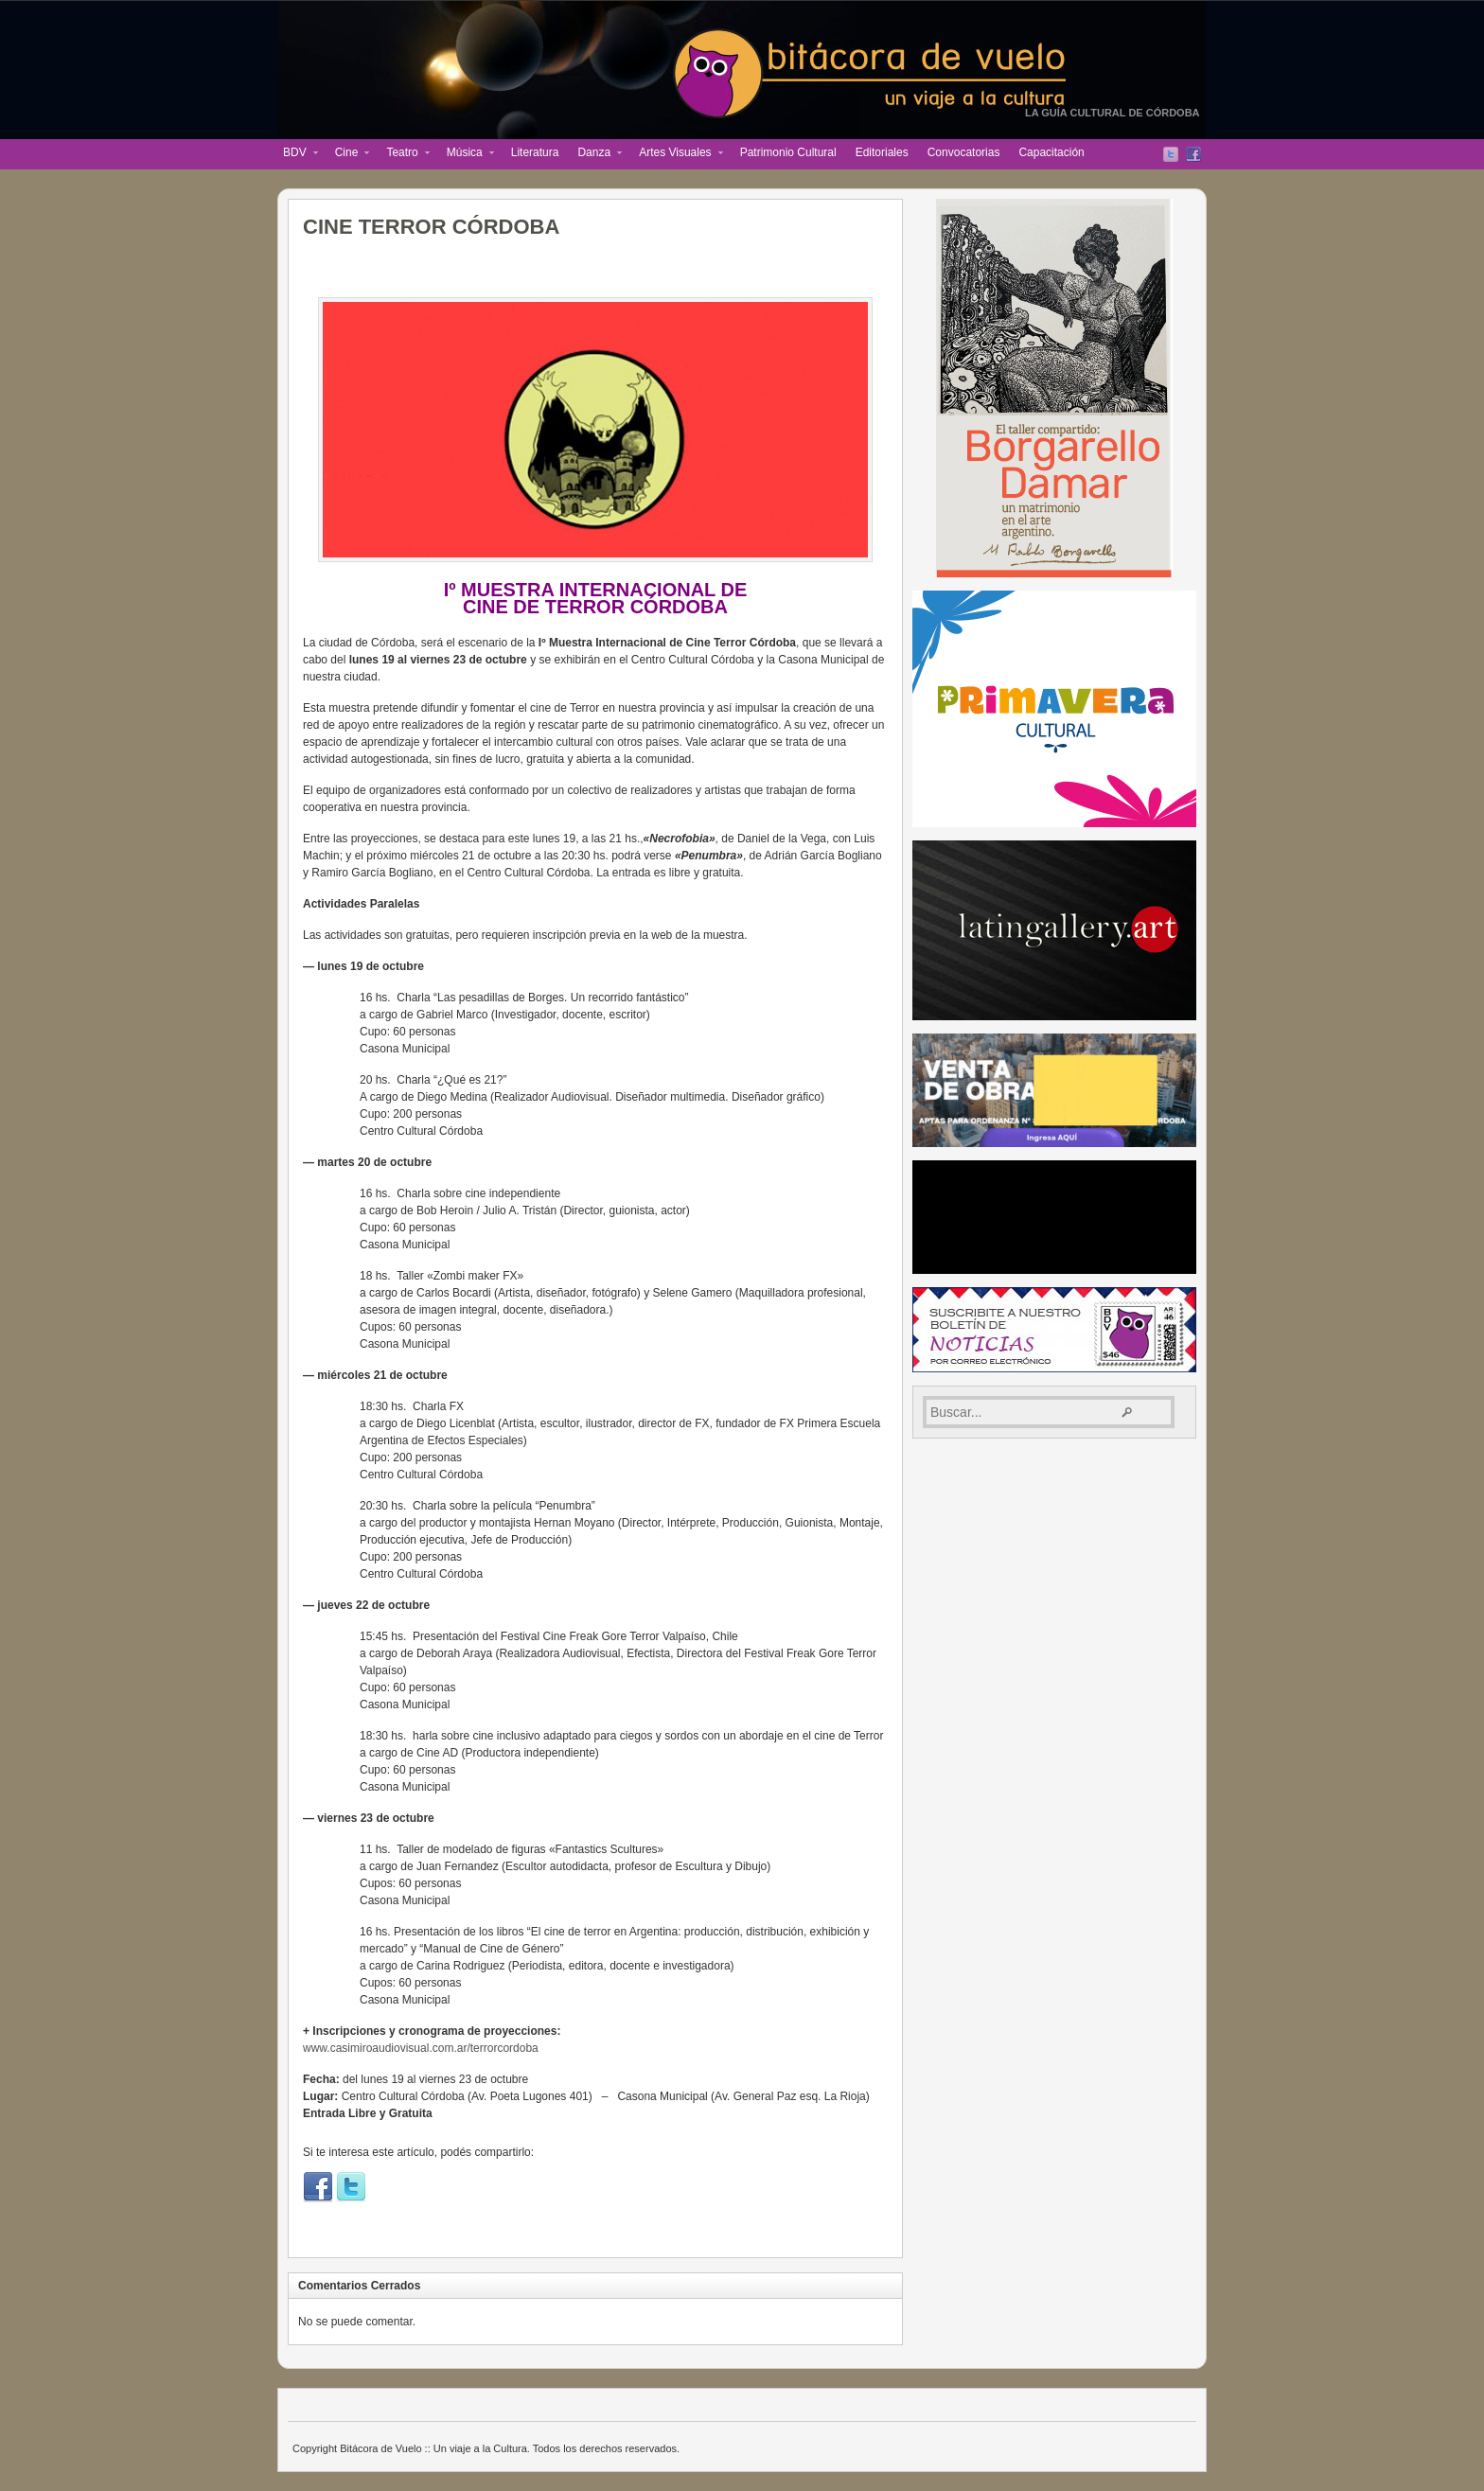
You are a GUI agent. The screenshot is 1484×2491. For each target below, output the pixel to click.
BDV (296, 154)
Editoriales (882, 152)
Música (465, 154)
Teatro (403, 154)
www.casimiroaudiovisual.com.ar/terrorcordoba (421, 2048)
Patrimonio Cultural (788, 152)
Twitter (1170, 154)
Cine (348, 154)
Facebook (1193, 154)
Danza (595, 154)
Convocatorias (964, 152)
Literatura (535, 152)
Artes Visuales (675, 154)
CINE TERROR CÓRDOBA (431, 226)
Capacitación (1051, 152)
